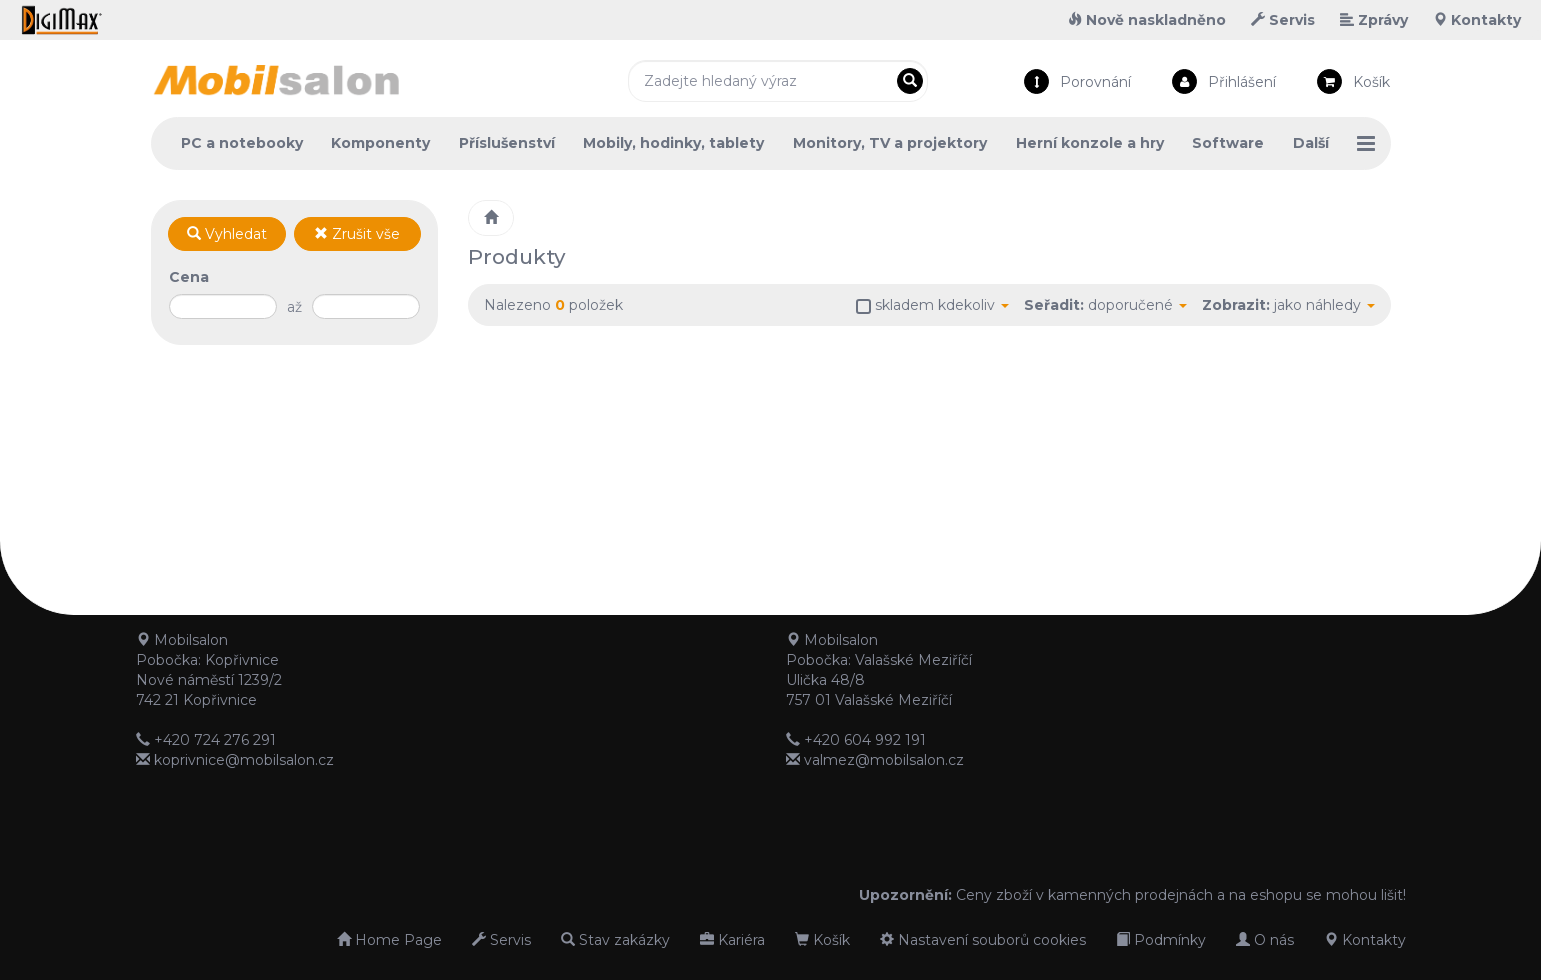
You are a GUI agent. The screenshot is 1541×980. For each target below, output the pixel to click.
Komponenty (380, 143)
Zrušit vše (357, 234)
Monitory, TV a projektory (890, 143)
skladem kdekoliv (942, 305)
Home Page (389, 940)
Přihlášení (1242, 82)
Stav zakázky (615, 940)
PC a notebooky (242, 143)
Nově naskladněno (1147, 20)
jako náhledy (1324, 305)
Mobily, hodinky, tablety (673, 143)
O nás (1265, 940)
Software (1228, 143)
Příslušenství (507, 143)
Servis (1283, 20)
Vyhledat (227, 234)
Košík (1371, 82)
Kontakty (1477, 20)
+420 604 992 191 (865, 740)
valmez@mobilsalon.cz (884, 760)
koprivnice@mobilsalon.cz (244, 760)
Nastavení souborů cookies (983, 940)
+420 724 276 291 (215, 740)
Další (1311, 143)
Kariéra (732, 940)
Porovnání (1095, 82)
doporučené (1137, 305)
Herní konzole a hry (1090, 143)
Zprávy (1374, 20)
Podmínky (1161, 940)
